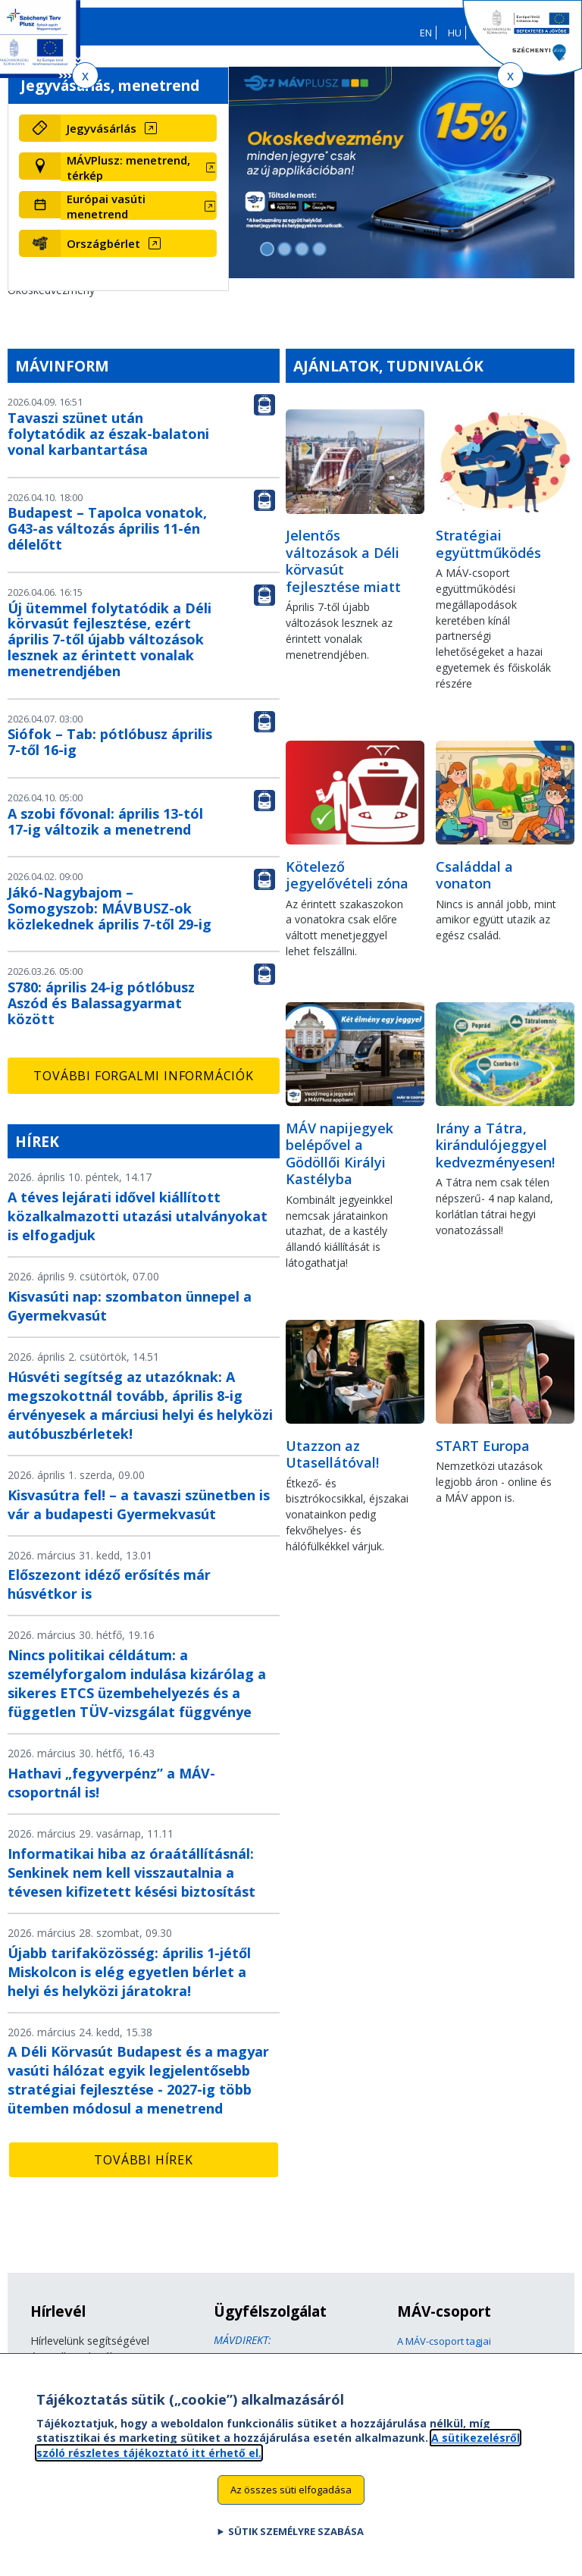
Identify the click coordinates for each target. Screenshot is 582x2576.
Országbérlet (103, 253)
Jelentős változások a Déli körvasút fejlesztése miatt (343, 571)
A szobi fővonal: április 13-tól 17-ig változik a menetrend (105, 832)
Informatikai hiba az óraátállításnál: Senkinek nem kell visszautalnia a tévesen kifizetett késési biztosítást (131, 1883)
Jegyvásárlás (101, 138)
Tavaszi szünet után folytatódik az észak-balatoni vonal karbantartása (108, 444)
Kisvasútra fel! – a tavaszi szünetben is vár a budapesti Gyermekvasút (139, 1514)
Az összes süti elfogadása (291, 2495)
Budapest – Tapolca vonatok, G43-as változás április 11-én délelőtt (107, 539)
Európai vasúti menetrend (106, 216)
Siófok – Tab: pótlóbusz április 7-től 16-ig (110, 752)
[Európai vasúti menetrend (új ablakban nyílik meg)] (138, 216)
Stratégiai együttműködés (488, 554)
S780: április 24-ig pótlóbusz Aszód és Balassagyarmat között (101, 1014)
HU (455, 32)
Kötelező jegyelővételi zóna (347, 885)
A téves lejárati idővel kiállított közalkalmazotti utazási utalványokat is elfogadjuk (138, 1227)
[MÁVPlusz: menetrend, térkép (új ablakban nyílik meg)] (138, 177)
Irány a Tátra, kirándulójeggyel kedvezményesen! (495, 1156)
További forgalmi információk (143, 1085)
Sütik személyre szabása (296, 2536)
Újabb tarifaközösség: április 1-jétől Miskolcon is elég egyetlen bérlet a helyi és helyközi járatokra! (129, 1982)
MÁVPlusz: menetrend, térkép (128, 177)
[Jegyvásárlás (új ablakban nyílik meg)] (138, 139)
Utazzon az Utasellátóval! (332, 1464)
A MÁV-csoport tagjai (444, 2351)
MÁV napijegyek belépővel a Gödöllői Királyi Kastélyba (339, 1164)
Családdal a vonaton (474, 885)
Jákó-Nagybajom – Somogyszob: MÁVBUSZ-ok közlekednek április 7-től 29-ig (109, 919)
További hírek (143, 2170)
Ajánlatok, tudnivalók (388, 376)
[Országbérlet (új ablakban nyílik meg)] (138, 253)
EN (426, 32)
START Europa (483, 1455)
